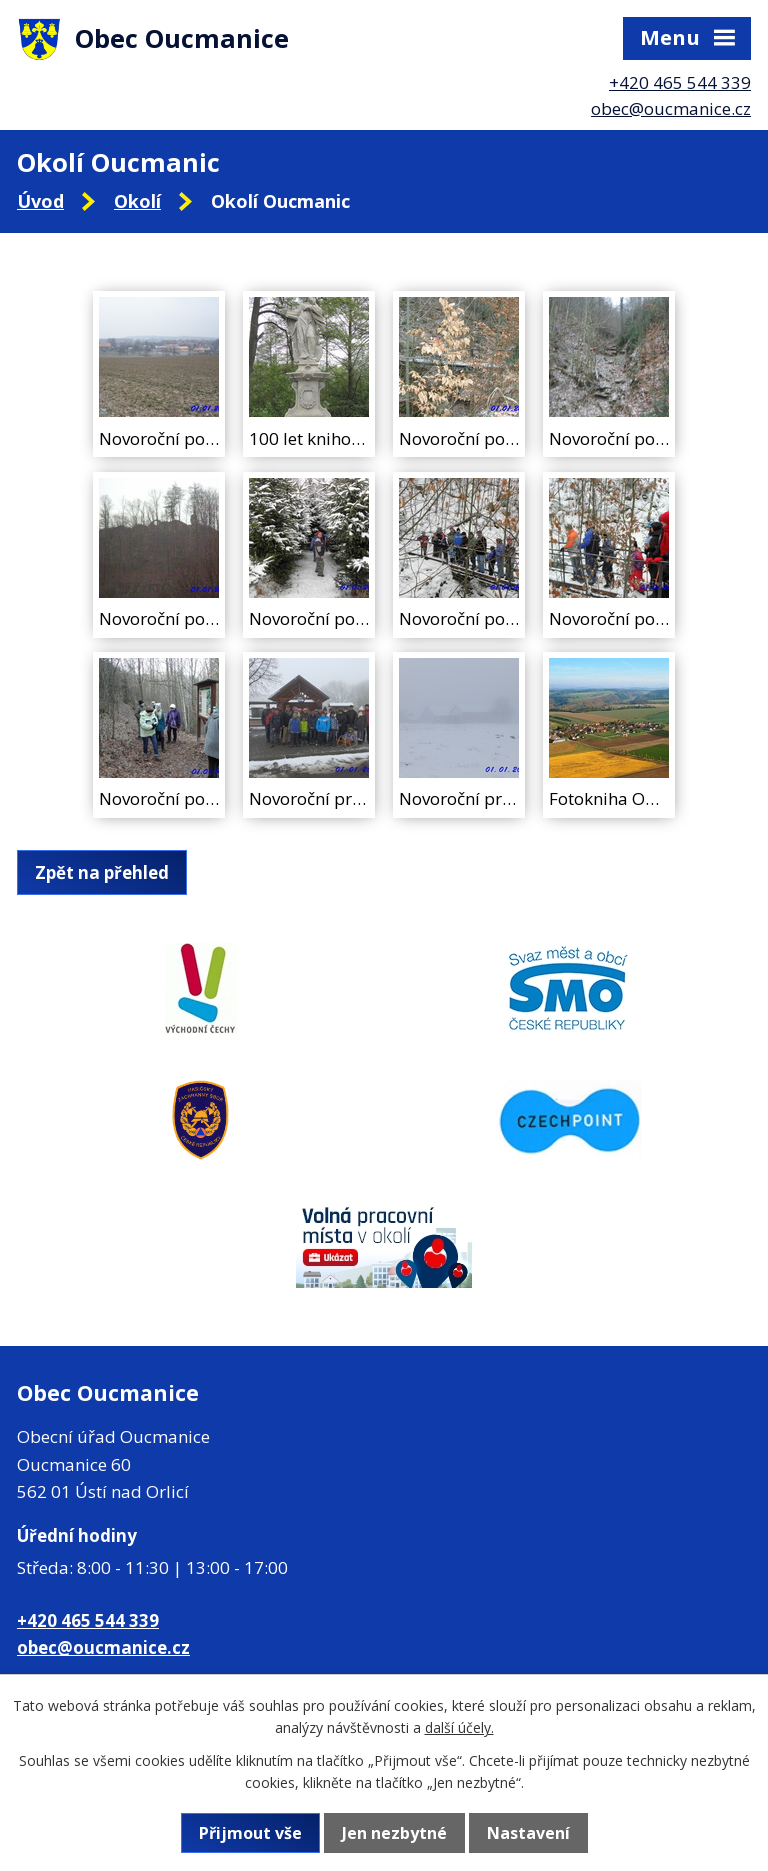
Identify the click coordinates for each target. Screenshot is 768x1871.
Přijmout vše (250, 1833)
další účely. (459, 1727)
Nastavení (528, 1833)
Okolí (137, 201)
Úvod (40, 201)
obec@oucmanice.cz (671, 108)
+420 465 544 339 (680, 82)
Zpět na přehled (102, 872)
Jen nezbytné (394, 1833)
